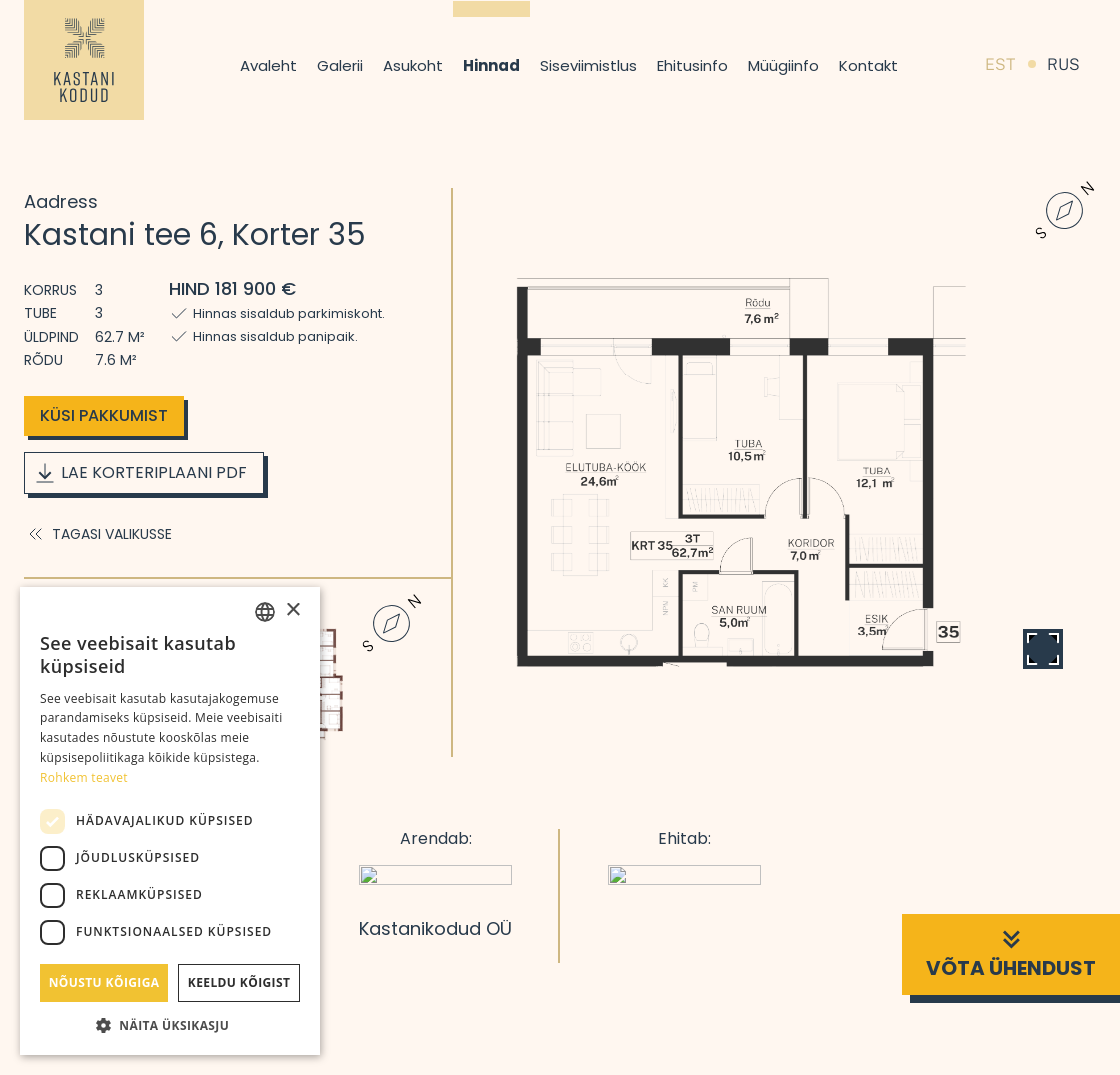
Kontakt (868, 65)
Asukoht (413, 65)
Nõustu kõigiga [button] (104, 982)
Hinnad (491, 65)
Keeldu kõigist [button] (239, 982)
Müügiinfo (783, 65)
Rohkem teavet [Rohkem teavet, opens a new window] (84, 777)
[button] (170, 1025)
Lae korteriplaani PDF (140, 473)
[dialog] (170, 821)
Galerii (340, 65)
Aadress (61, 201)
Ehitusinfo (692, 65)
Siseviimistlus (588, 65)
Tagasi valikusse (98, 534)
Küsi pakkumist (104, 415)
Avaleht (268, 65)
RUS (1063, 64)
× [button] (292, 610)
